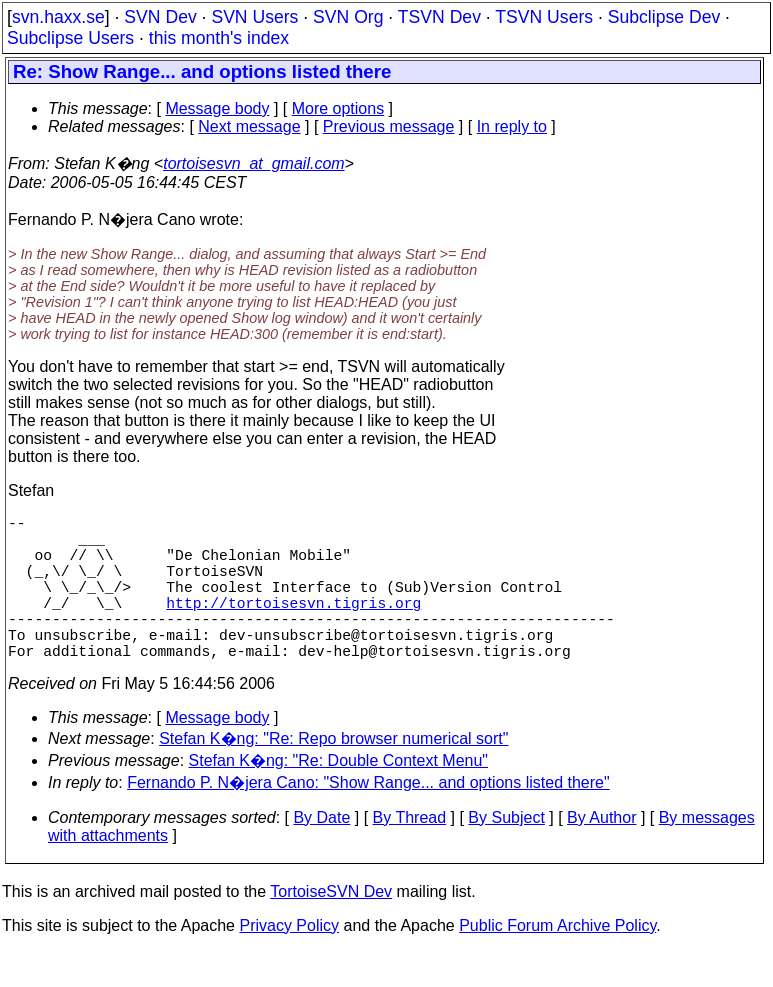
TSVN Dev (439, 17)
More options (338, 108)
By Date (321, 853)
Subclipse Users (70, 38)
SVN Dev (160, 17)
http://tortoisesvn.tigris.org (293, 626)
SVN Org (348, 17)
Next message (249, 126)
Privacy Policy (289, 961)
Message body (217, 108)
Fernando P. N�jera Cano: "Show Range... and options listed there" (368, 818)
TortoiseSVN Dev (331, 927)
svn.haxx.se (58, 17)
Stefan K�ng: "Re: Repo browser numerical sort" (333, 774)
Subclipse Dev (664, 17)
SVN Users (254, 17)
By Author (601, 853)
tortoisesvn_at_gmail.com (253, 163)
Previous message (389, 126)
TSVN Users (544, 17)
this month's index (219, 38)
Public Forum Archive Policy (557, 961)
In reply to (512, 126)
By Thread (410, 853)
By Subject (506, 853)
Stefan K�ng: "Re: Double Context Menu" (339, 796)
